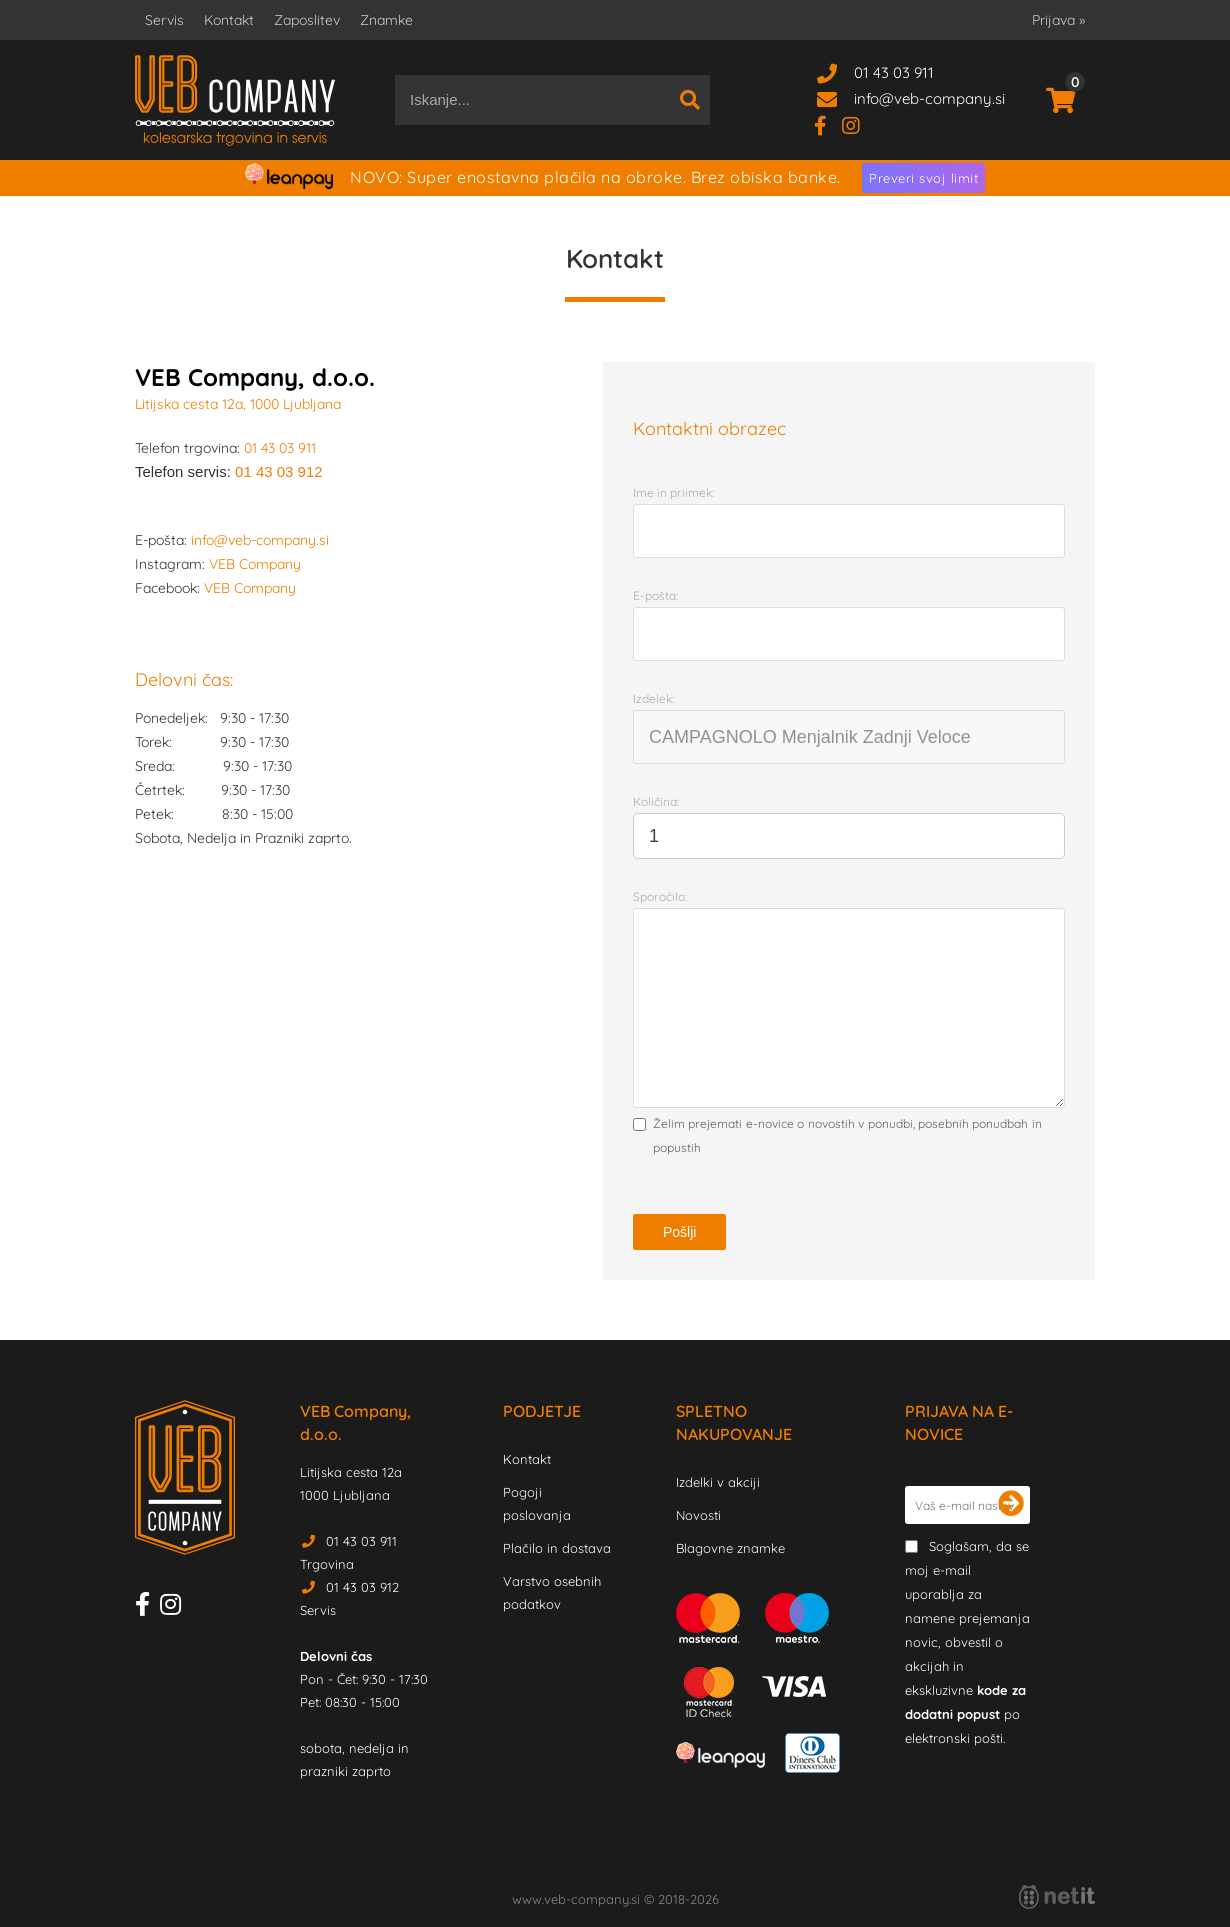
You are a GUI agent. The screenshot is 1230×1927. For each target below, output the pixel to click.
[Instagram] (858, 124)
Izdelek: (653, 698)
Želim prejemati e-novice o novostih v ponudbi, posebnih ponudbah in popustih (847, 1135)
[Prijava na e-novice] (1011, 1505)
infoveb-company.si (929, 98)
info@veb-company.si (260, 540)
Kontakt (229, 20)
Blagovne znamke (730, 1548)
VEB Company (255, 564)
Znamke (386, 20)
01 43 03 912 (279, 471)
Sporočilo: (660, 896)
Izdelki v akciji (718, 1482)
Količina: (656, 801)
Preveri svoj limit (923, 178)
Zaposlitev (307, 20)
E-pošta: (655, 595)
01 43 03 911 (894, 72)
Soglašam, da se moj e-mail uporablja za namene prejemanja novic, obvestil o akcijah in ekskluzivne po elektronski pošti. (967, 1642)
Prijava (1058, 20)
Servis (164, 20)
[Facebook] (828, 124)
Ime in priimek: (673, 492)
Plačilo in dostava (557, 1548)
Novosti (698, 1515)
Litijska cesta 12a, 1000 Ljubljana (238, 404)
